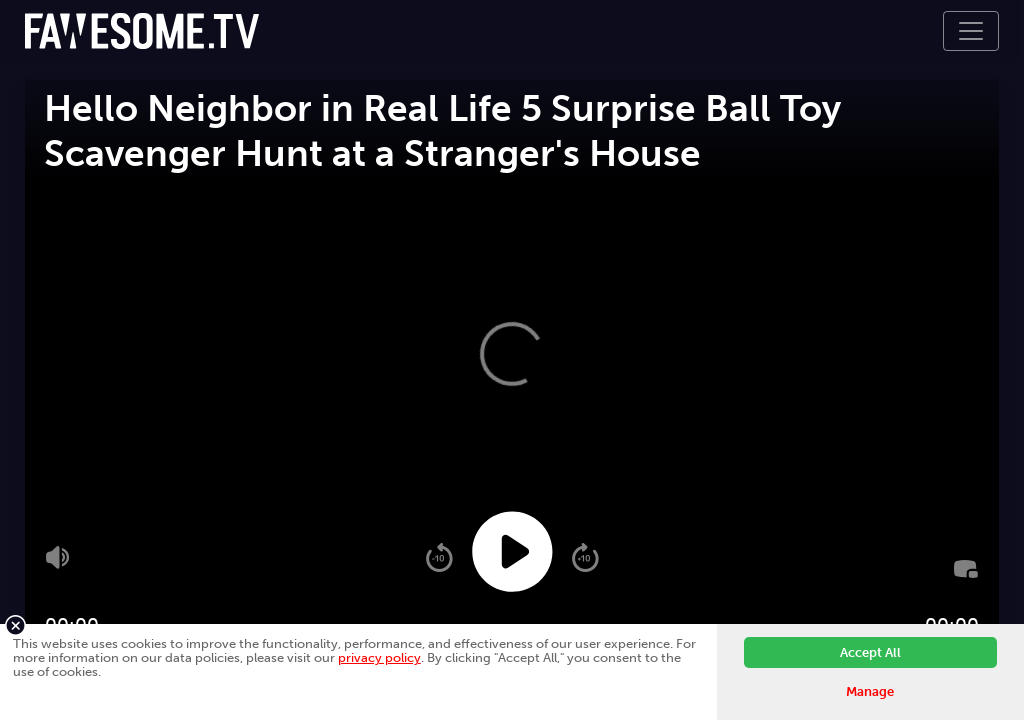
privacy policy (379, 657)
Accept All (870, 652)
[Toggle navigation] (971, 31)
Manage (870, 691)
